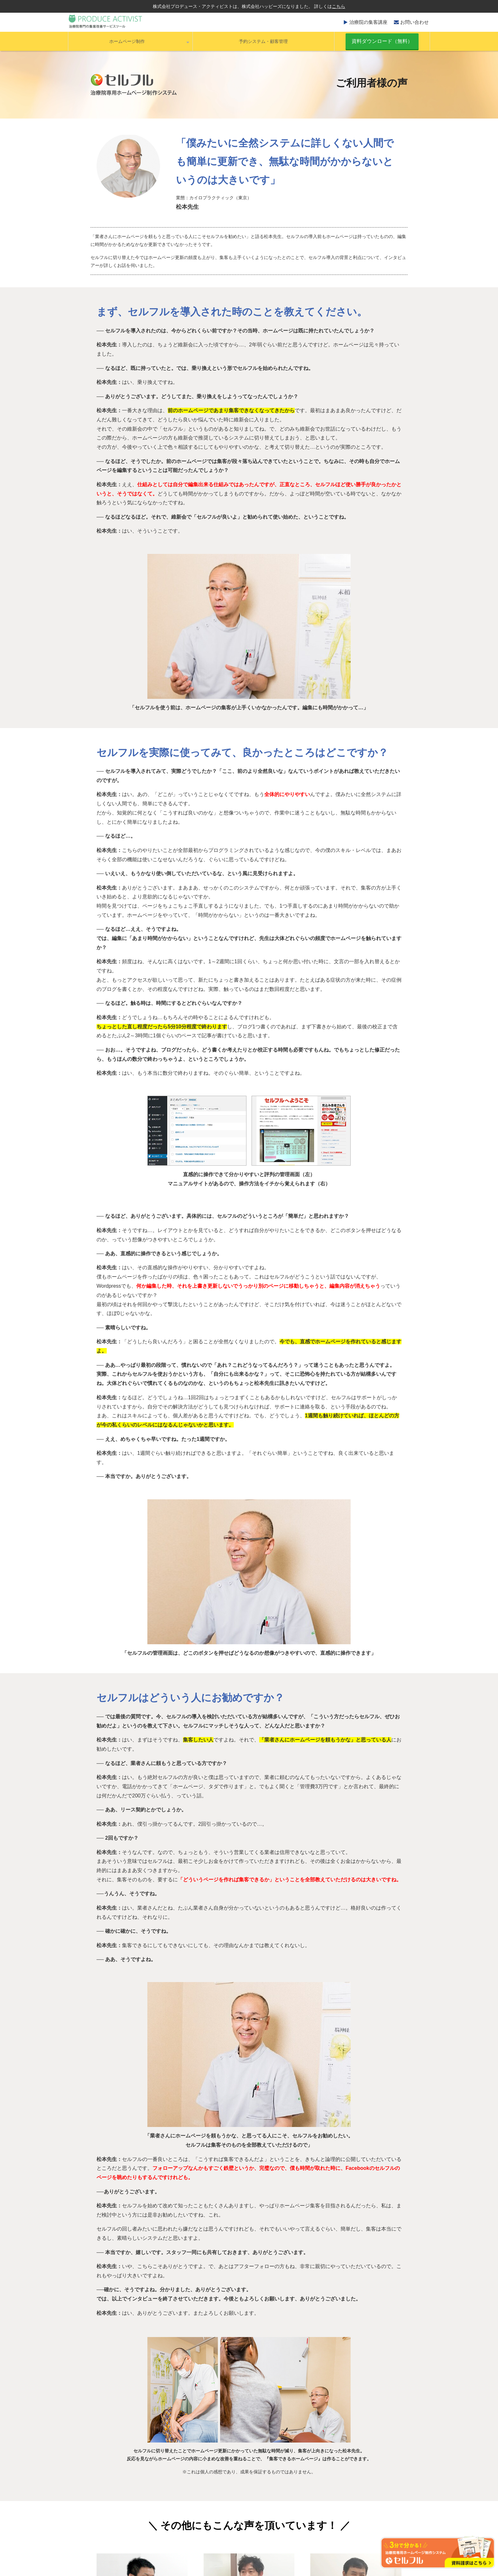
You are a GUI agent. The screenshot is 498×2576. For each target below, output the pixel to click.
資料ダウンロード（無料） (382, 41)
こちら (338, 6)
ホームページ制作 (127, 41)
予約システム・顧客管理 (263, 41)
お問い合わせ (414, 22)
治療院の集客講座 (368, 22)
